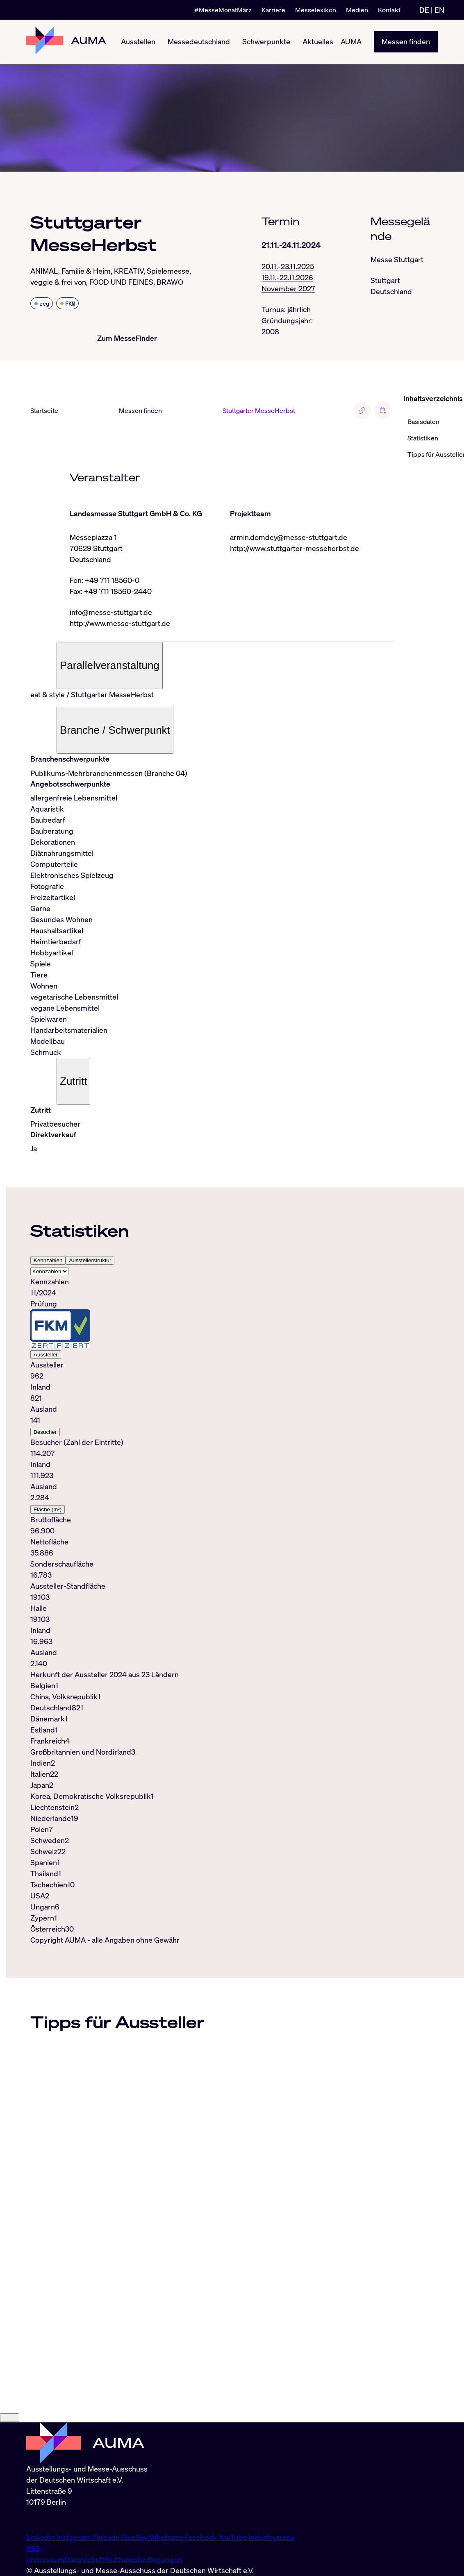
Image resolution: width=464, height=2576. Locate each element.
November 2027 (288, 288)
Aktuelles (318, 42)
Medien (357, 9)
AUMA (351, 42)
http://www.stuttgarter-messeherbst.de (294, 548)
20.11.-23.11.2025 (288, 266)
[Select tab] (49, 1272)
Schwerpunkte (266, 42)
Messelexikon (315, 9)
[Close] (9, 2499)
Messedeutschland (199, 42)
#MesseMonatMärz (223, 9)
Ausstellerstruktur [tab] (90, 1261)
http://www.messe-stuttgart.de (120, 623)
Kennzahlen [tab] (48, 1261)
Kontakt (389, 9)
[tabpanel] (211, 1473)
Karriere (273, 9)
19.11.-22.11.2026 (287, 277)
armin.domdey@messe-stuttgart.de (288, 537)
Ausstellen (138, 42)
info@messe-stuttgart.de (111, 612)
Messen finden (406, 42)
